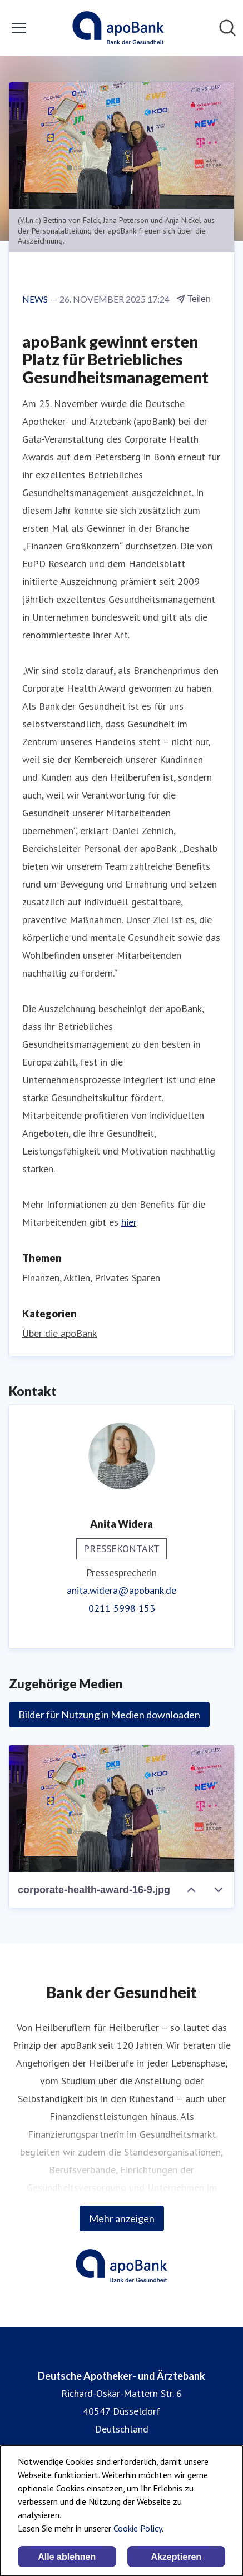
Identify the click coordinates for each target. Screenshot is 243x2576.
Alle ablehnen (67, 2557)
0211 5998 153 (121, 1608)
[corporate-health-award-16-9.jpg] (121, 1808)
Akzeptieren (176, 2557)
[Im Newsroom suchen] (227, 28)
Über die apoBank (59, 1333)
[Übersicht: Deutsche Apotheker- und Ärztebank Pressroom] (118, 28)
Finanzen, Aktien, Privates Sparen (91, 1277)
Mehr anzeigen (122, 2218)
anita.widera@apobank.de (121, 1590)
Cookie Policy (137, 2528)
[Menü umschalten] (19, 27)
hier (128, 1222)
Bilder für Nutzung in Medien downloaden (109, 1714)
